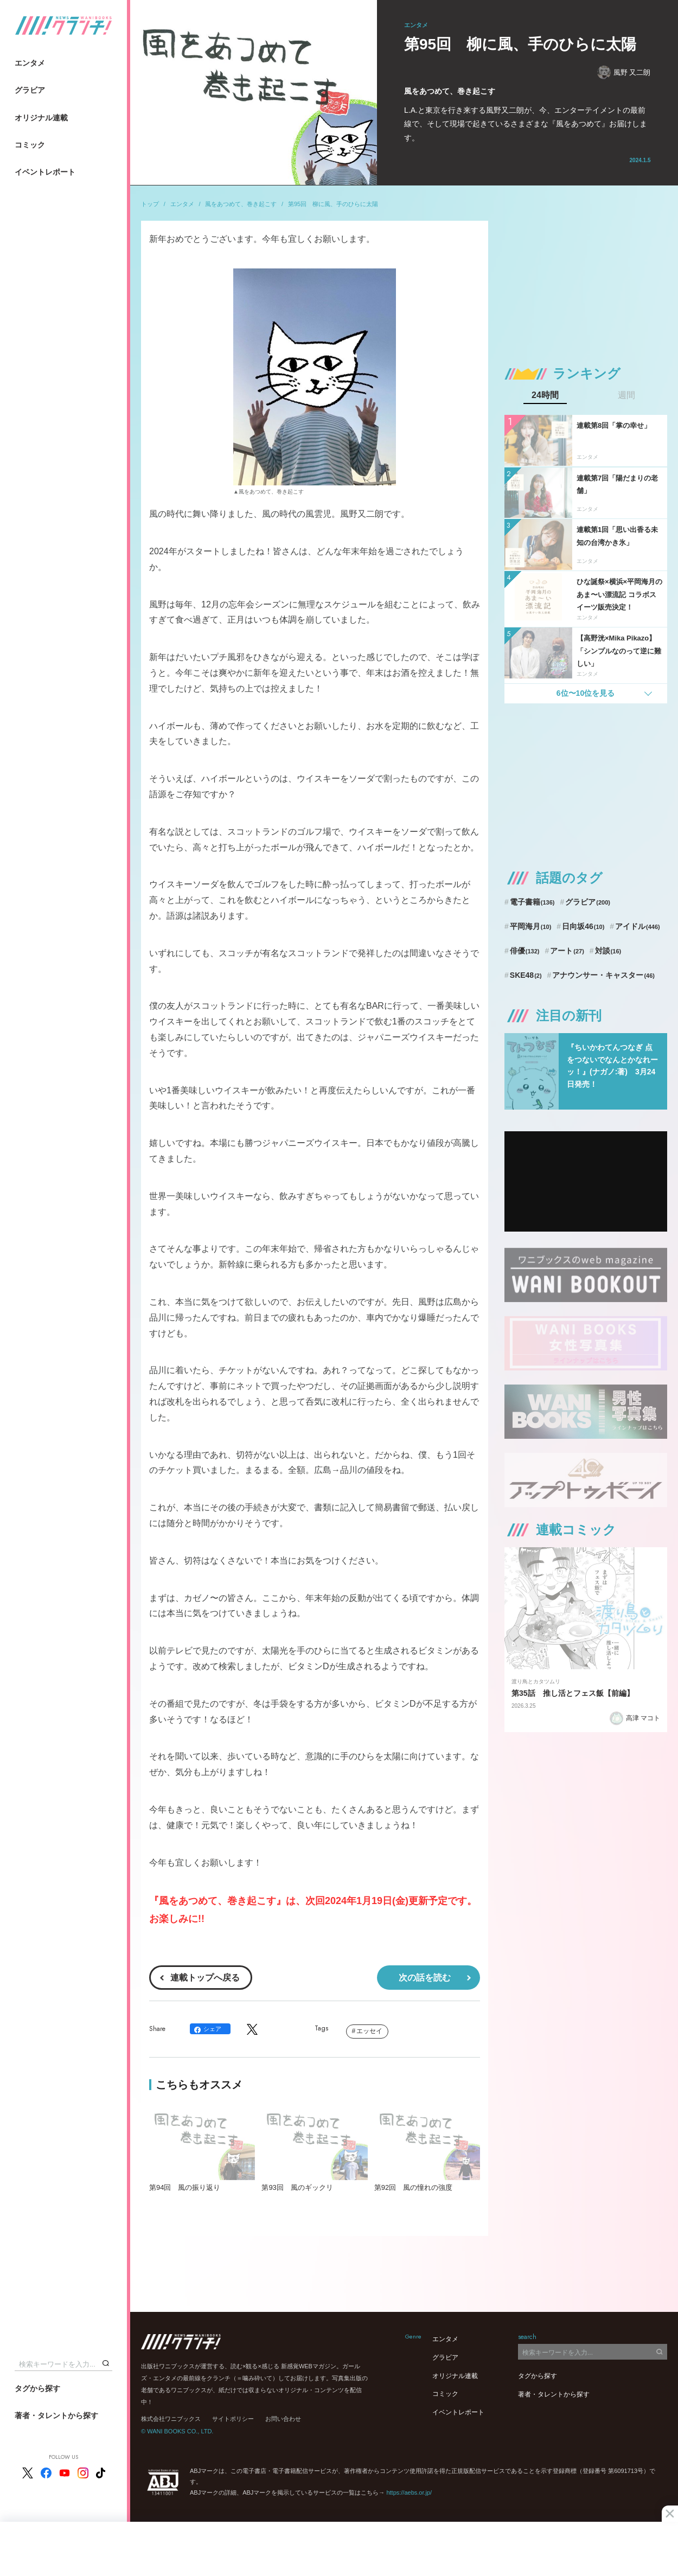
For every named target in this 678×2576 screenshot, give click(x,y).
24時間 (545, 395)
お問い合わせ (283, 2418)
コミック (30, 144)
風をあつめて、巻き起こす (241, 204)
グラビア (30, 90)
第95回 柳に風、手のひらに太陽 (333, 204)
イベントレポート (45, 172)
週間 (626, 395)
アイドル (637, 926)
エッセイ (369, 2031)
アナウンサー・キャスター (603, 975)
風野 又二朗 (624, 72)
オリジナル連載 (41, 117)
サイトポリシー (233, 2418)
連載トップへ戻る (205, 1977)
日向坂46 (583, 926)
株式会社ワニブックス (171, 2418)
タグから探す (37, 2388)
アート (567, 950)
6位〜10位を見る (586, 693)
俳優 (525, 950)
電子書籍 (532, 902)
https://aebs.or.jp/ (409, 2492)
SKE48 (526, 975)
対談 (608, 950)
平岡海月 (531, 926)
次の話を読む (425, 1977)
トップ (150, 204)
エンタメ (30, 63)
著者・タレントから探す (56, 2415)
